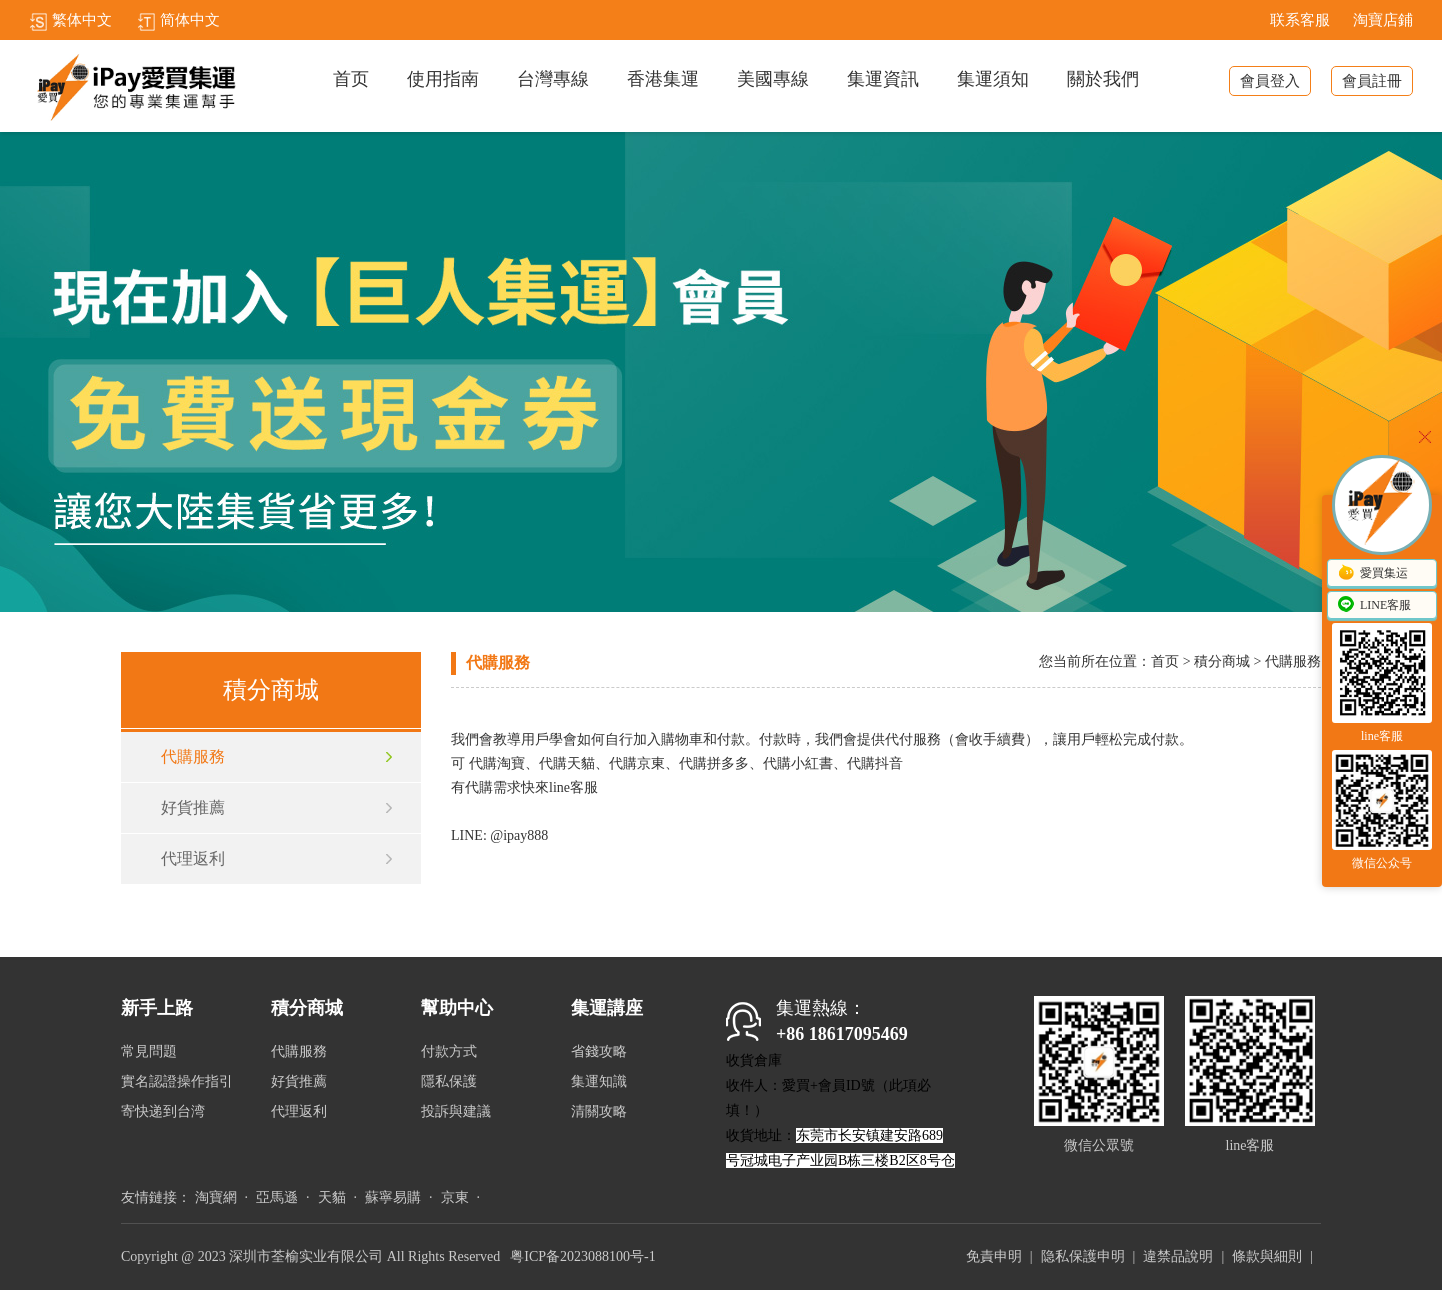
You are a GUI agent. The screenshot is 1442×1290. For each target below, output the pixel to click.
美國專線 (773, 79)
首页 (351, 79)
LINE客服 (1373, 606)
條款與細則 (1267, 1256)
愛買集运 (1372, 574)
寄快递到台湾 (163, 1111)
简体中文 (178, 20)
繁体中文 (70, 20)
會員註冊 (1372, 81)
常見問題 (149, 1051)
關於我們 (1103, 79)
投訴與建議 (456, 1111)
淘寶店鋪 (1383, 20)
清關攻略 (599, 1111)
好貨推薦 (193, 807)
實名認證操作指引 (177, 1081)
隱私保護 (449, 1081)
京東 (455, 1197)
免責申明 (994, 1256)
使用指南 (443, 79)
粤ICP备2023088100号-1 (582, 1256)
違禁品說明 (1178, 1256)
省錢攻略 (599, 1051)
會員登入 (1270, 81)
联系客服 (1300, 20)
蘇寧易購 (393, 1197)
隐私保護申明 (1083, 1256)
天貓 (332, 1197)
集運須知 (993, 79)
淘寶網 (216, 1197)
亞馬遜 (277, 1197)
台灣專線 (553, 79)
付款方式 (449, 1051)
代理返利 (193, 858)
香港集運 (663, 79)
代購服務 (193, 756)
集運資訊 (883, 79)
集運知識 (599, 1081)
